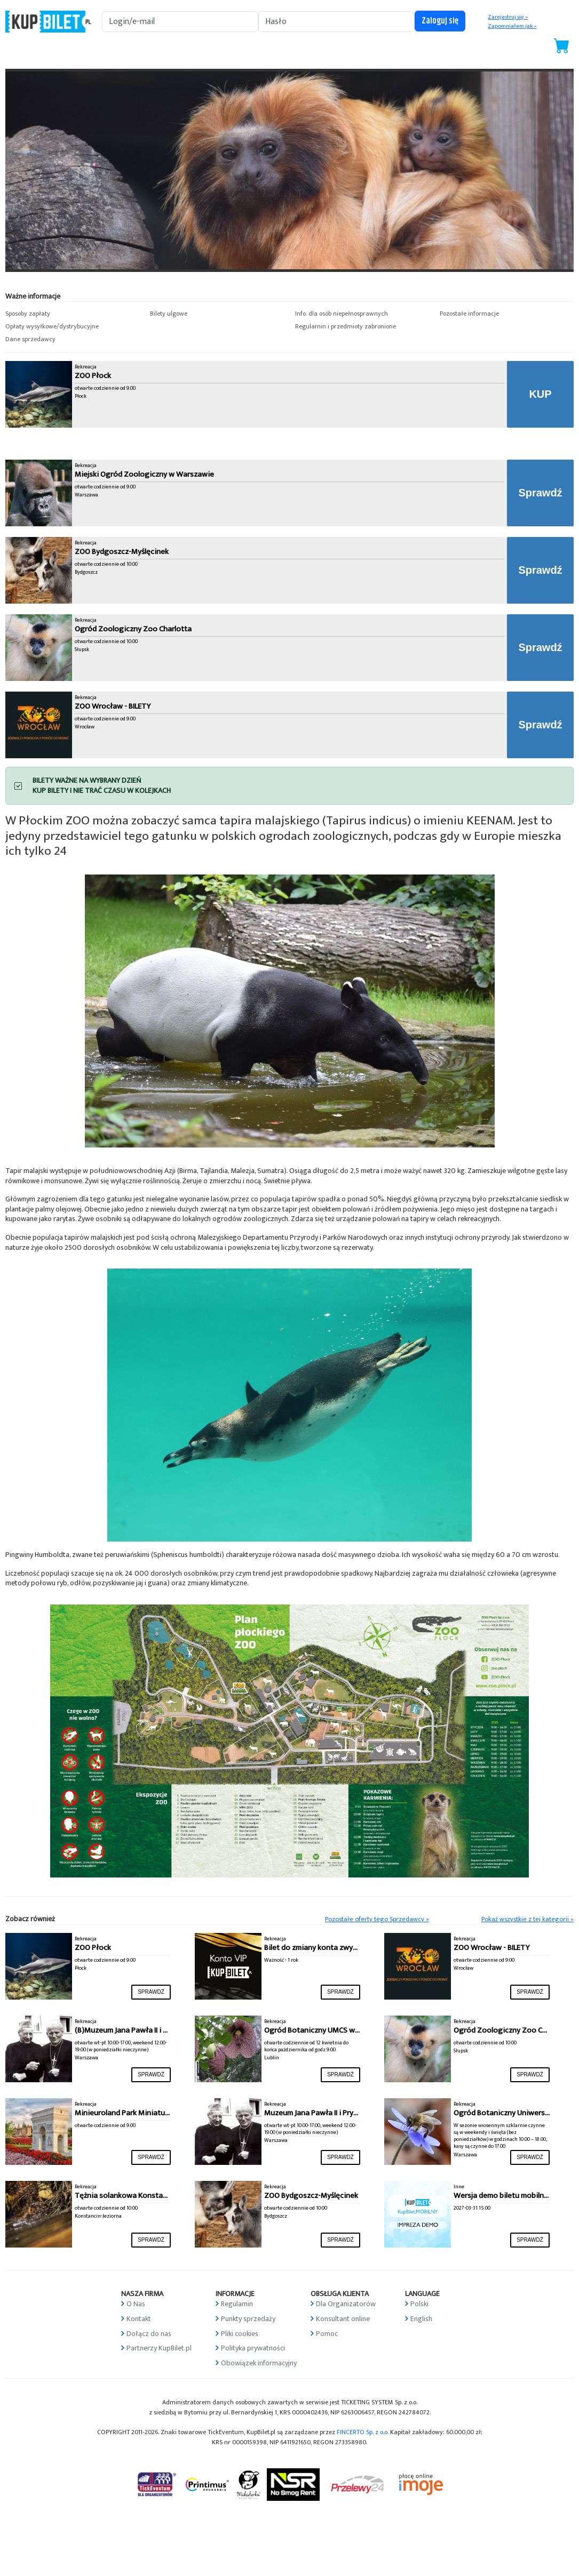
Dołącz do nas (148, 2334)
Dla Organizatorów (346, 2304)
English (421, 2319)
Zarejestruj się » (508, 17)
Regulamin (237, 2304)
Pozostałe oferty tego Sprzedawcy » (377, 1919)
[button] (72, 314)
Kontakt (138, 2319)
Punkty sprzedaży (248, 2319)
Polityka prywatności (253, 2348)
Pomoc (327, 2334)
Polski (419, 2304)
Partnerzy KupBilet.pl (159, 2348)
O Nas (135, 2304)
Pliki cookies (239, 2334)
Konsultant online (343, 2319)
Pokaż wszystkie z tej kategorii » (527, 1919)
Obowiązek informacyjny (259, 2363)
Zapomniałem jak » (512, 26)
